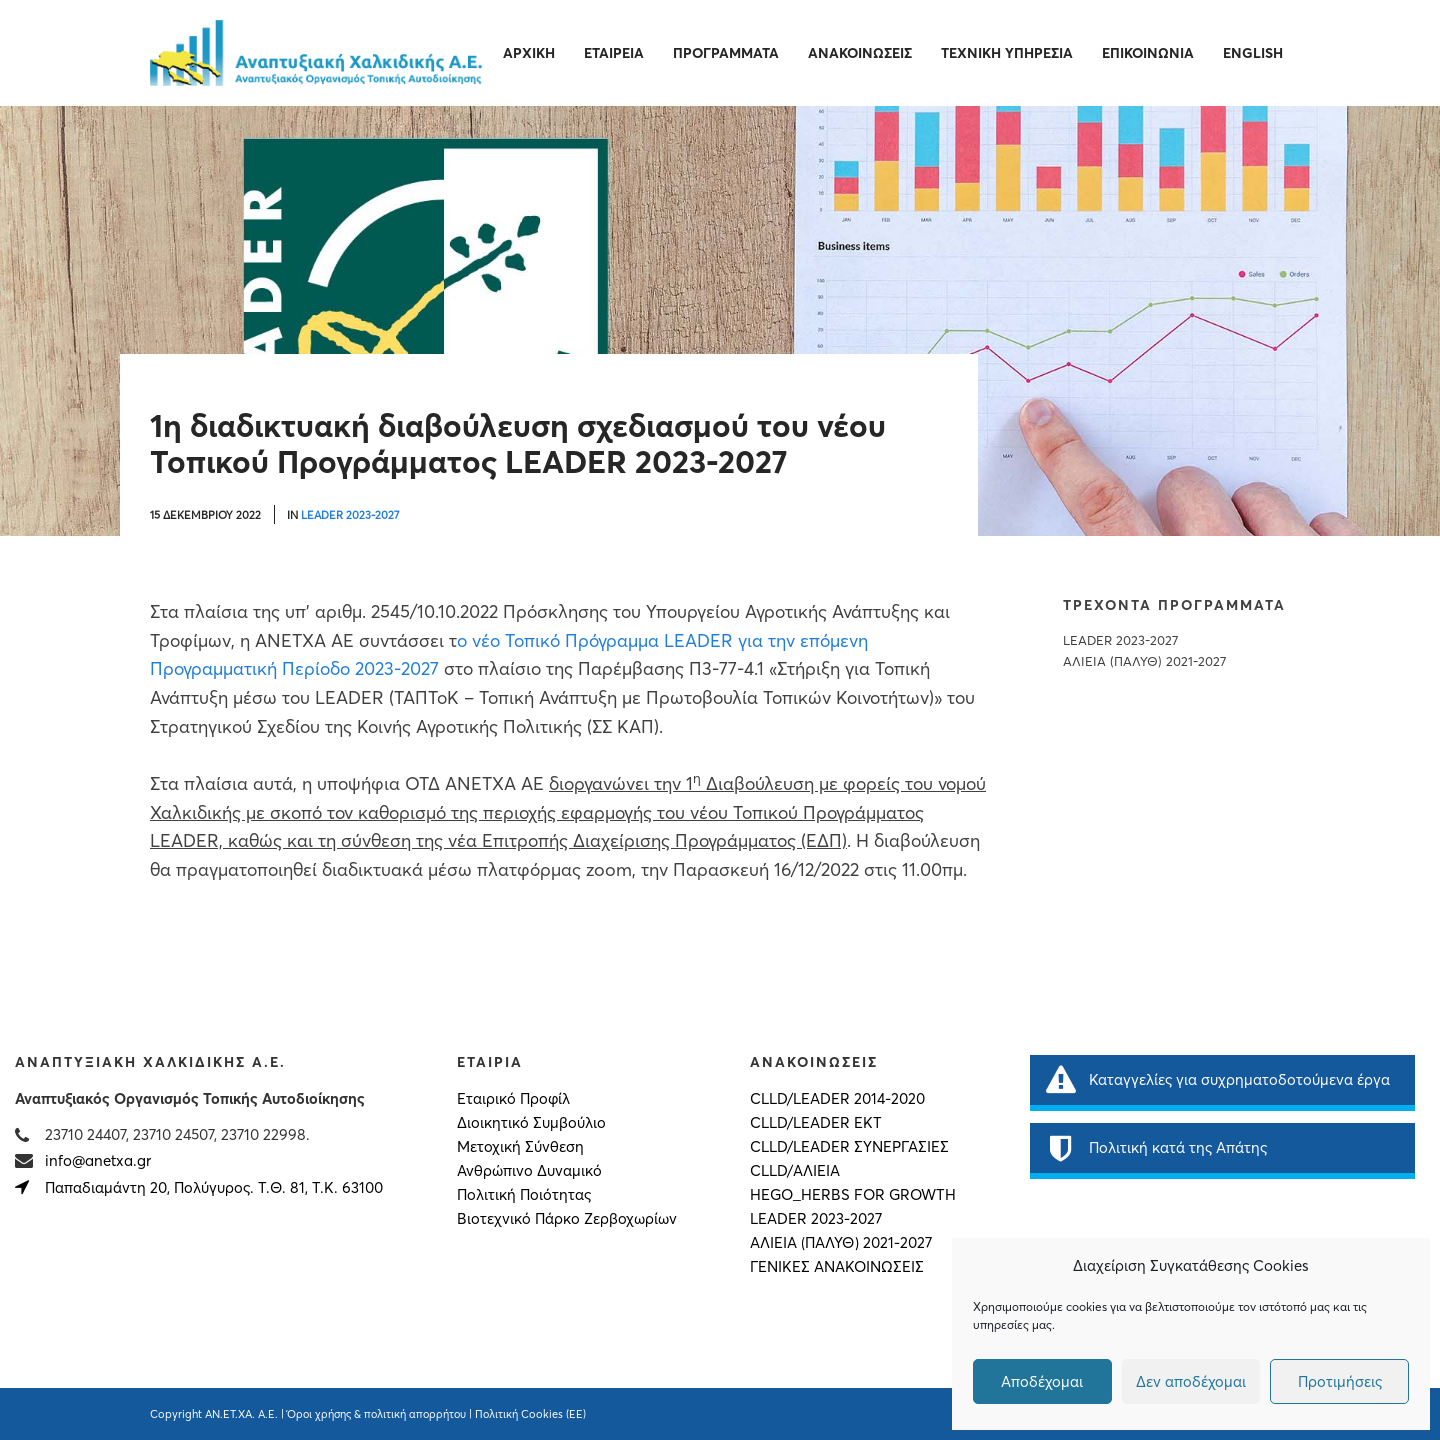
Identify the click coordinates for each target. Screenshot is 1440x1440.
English (1253, 53)
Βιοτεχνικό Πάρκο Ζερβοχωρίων (567, 1219)
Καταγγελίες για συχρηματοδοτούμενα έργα (1217, 1080)
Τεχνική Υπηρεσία (1007, 53)
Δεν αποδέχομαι (1191, 1381)
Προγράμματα (726, 53)
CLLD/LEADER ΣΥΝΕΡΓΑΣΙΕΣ (849, 1147)
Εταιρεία (614, 53)
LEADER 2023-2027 (350, 515)
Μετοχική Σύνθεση (520, 1147)
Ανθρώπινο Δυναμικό (529, 1171)
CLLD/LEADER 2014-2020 (837, 1099)
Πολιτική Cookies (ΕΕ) (530, 1414)
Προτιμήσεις (1340, 1381)
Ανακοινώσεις (860, 53)
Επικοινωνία (1148, 53)
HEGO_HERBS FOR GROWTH (853, 1195)
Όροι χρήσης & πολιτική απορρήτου (376, 1414)
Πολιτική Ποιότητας (524, 1195)
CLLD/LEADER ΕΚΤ (816, 1123)
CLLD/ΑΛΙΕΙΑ (795, 1171)
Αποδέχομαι (1042, 1381)
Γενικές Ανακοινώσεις (837, 1267)
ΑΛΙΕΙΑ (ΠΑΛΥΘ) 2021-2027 (1144, 661)
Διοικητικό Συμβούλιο (531, 1123)
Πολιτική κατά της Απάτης (1156, 1148)
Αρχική (529, 53)
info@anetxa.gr (98, 1160)
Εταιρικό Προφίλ (513, 1099)
